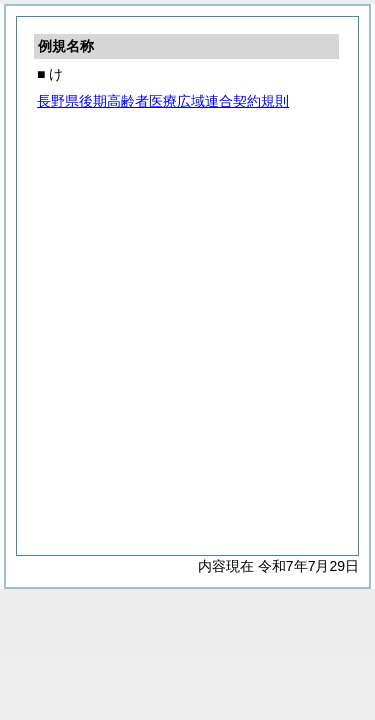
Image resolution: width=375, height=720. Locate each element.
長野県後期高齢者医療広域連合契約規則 (163, 101)
